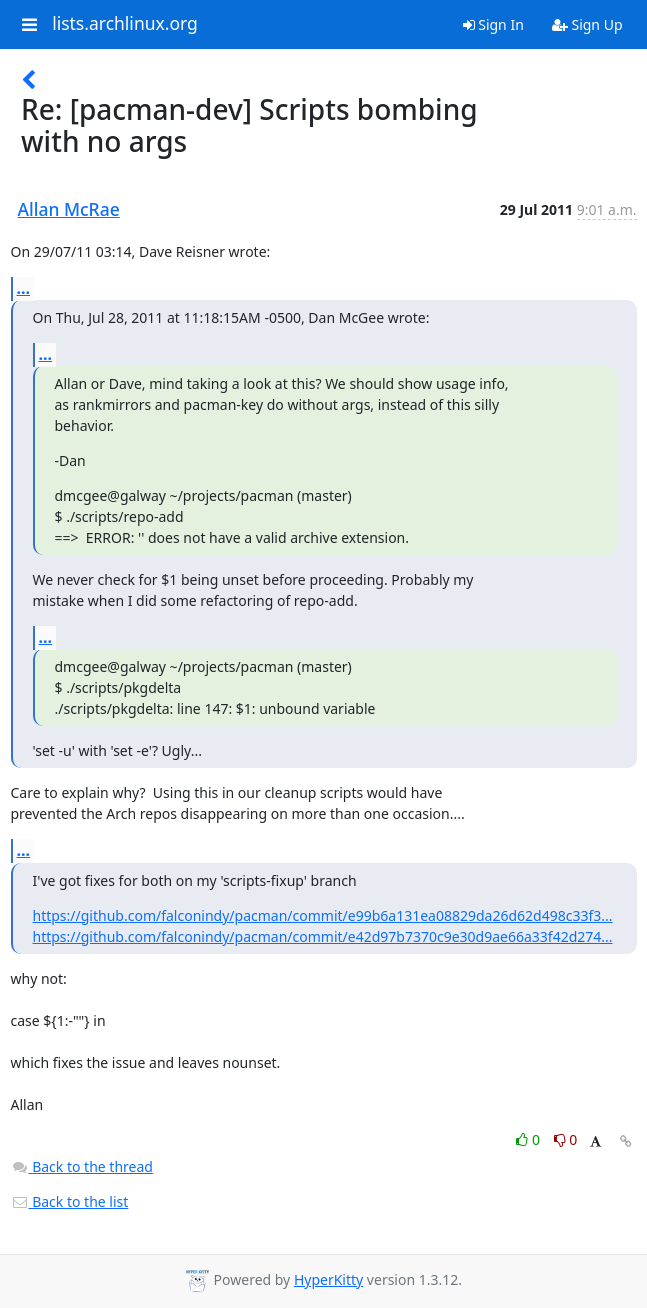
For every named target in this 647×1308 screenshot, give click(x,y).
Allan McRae (69, 209)
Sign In (493, 24)
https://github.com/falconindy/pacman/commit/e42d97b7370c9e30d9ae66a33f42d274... (323, 936)
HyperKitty (328, 1279)
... (24, 288)
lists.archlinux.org (125, 24)
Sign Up (587, 24)
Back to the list (70, 1201)
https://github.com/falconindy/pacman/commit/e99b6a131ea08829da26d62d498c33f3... (323, 915)
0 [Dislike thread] (566, 1139)
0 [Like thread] (529, 1139)
